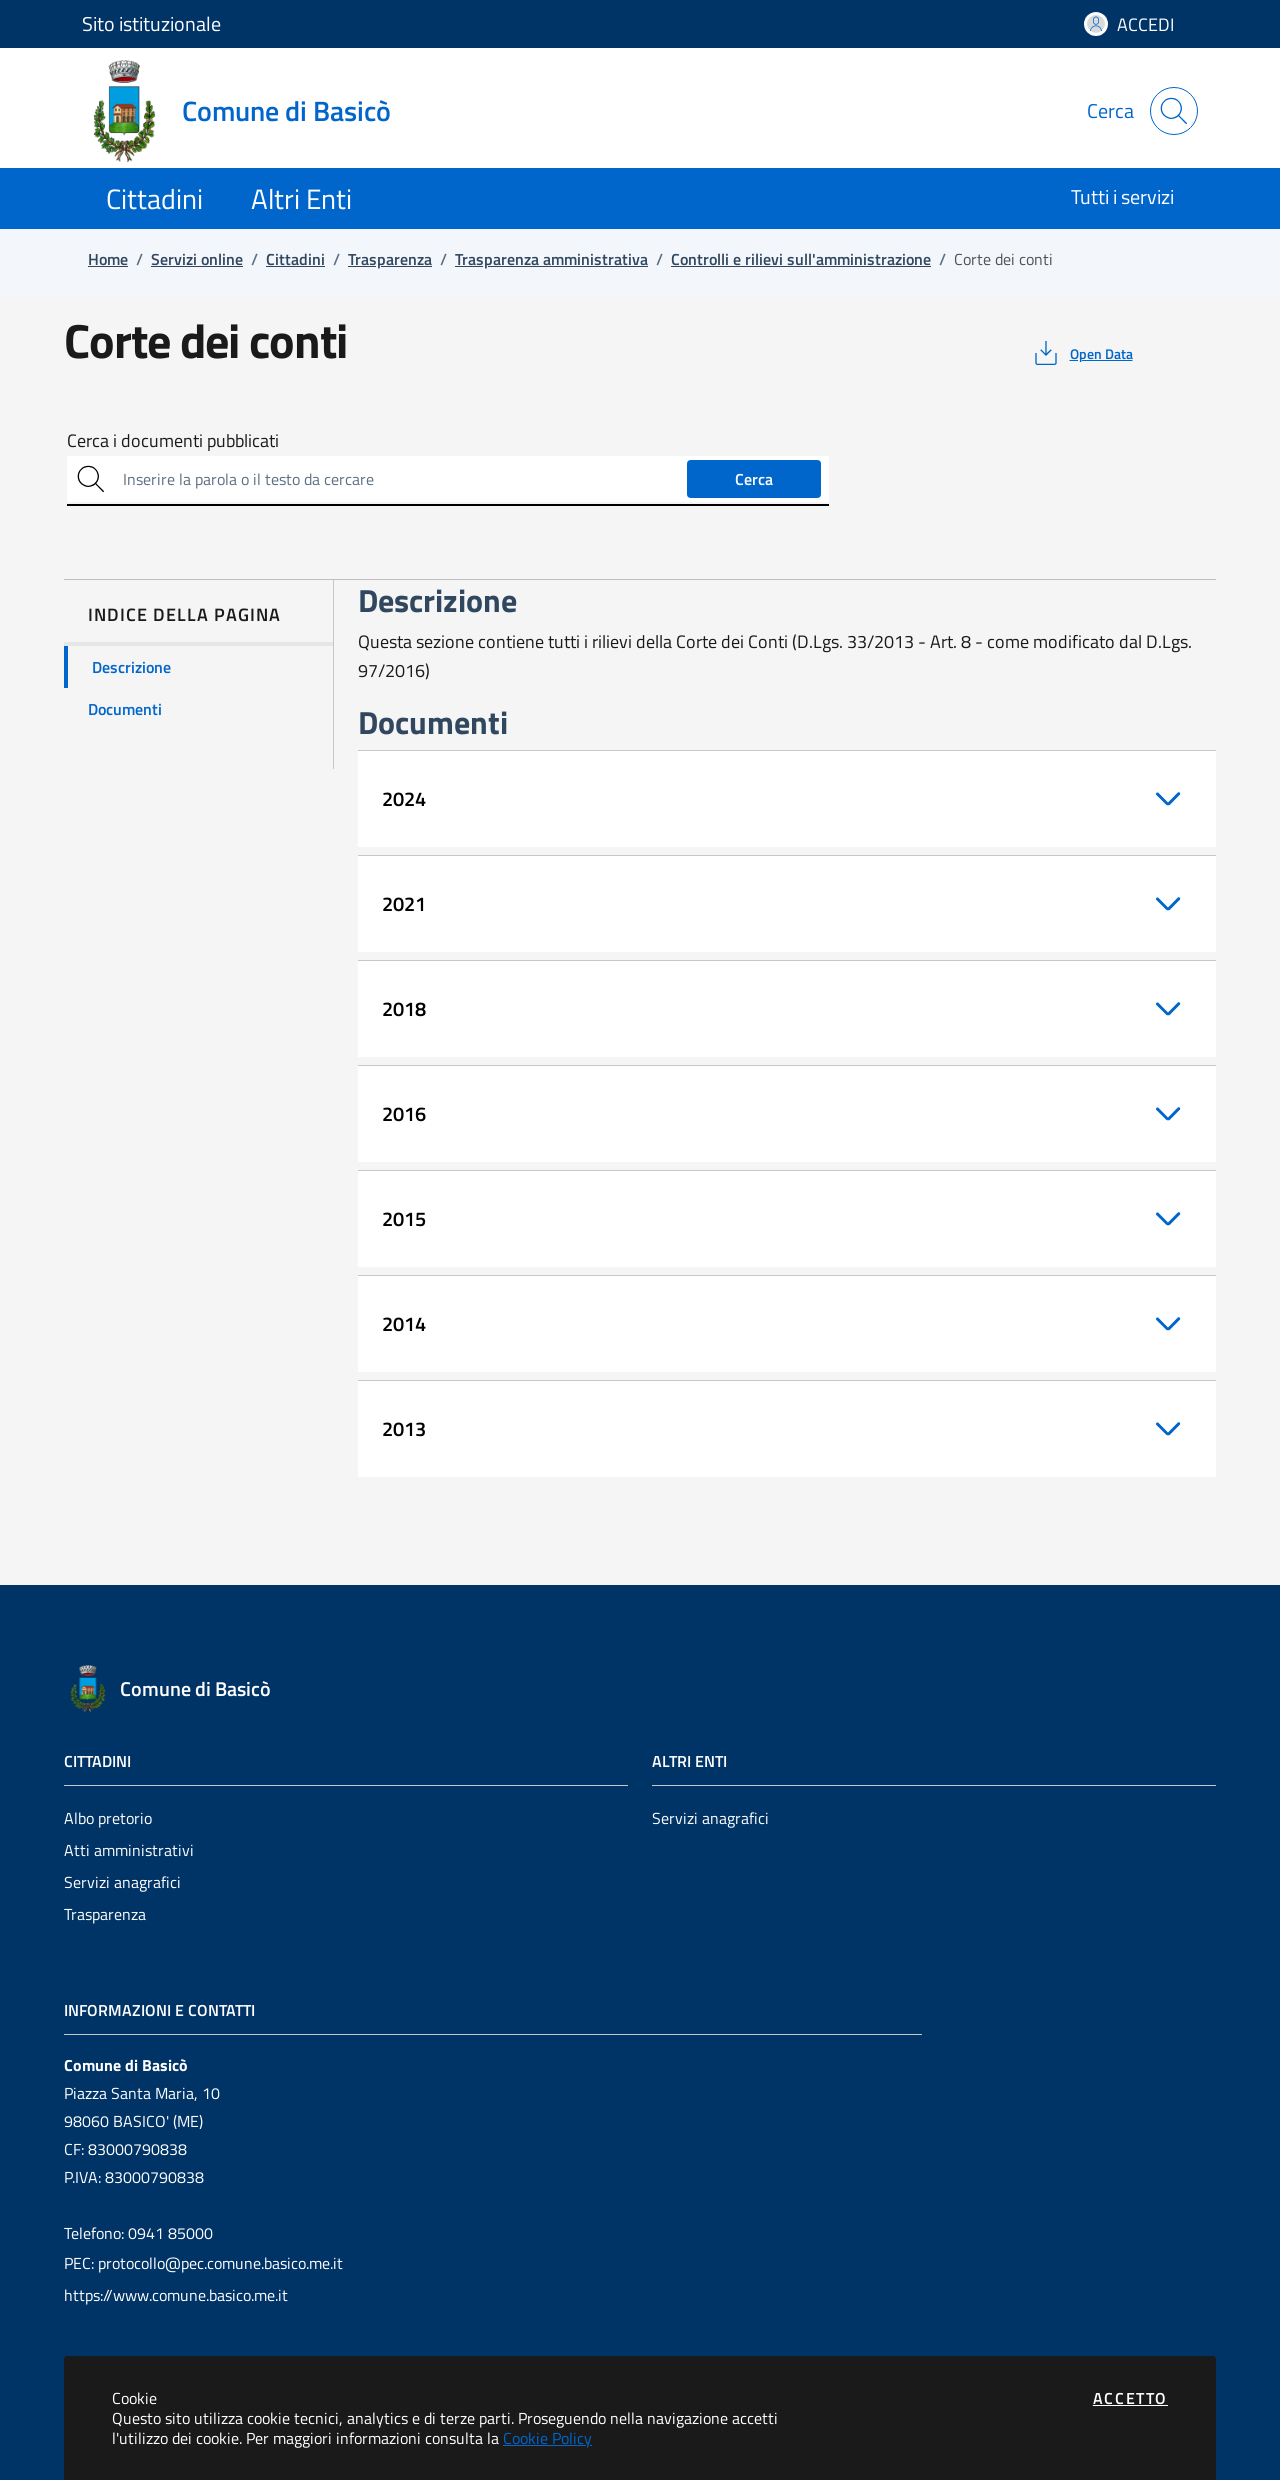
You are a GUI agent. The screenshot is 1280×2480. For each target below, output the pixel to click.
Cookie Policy (547, 2438)
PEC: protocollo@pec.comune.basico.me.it (203, 2263)
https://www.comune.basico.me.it (176, 2295)
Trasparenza (105, 1914)
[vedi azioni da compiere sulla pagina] (1081, 353)
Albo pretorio (108, 1818)
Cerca (754, 479)
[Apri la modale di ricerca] (1174, 111)
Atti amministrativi (129, 1850)
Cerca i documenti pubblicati (173, 441)
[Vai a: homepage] (248, 111)
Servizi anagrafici (122, 1882)
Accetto (1130, 2398)
